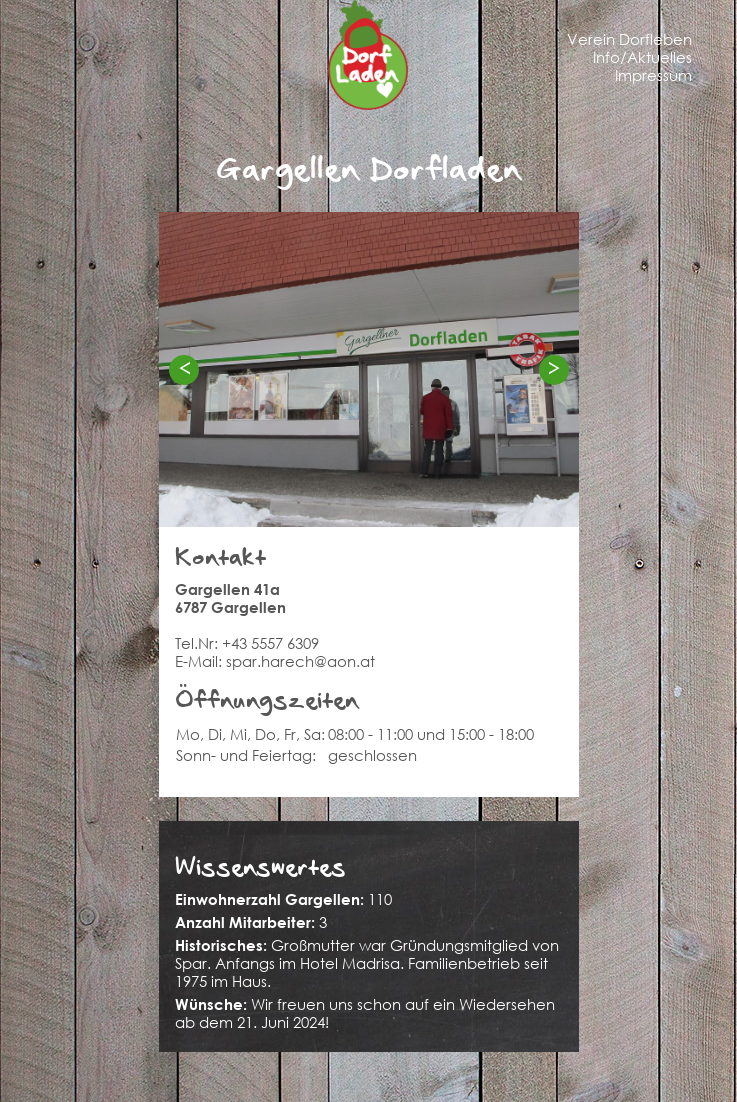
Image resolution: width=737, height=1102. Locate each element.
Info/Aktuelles (642, 57)
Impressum (653, 75)
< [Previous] (184, 368)
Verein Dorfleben (629, 39)
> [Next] (554, 368)
